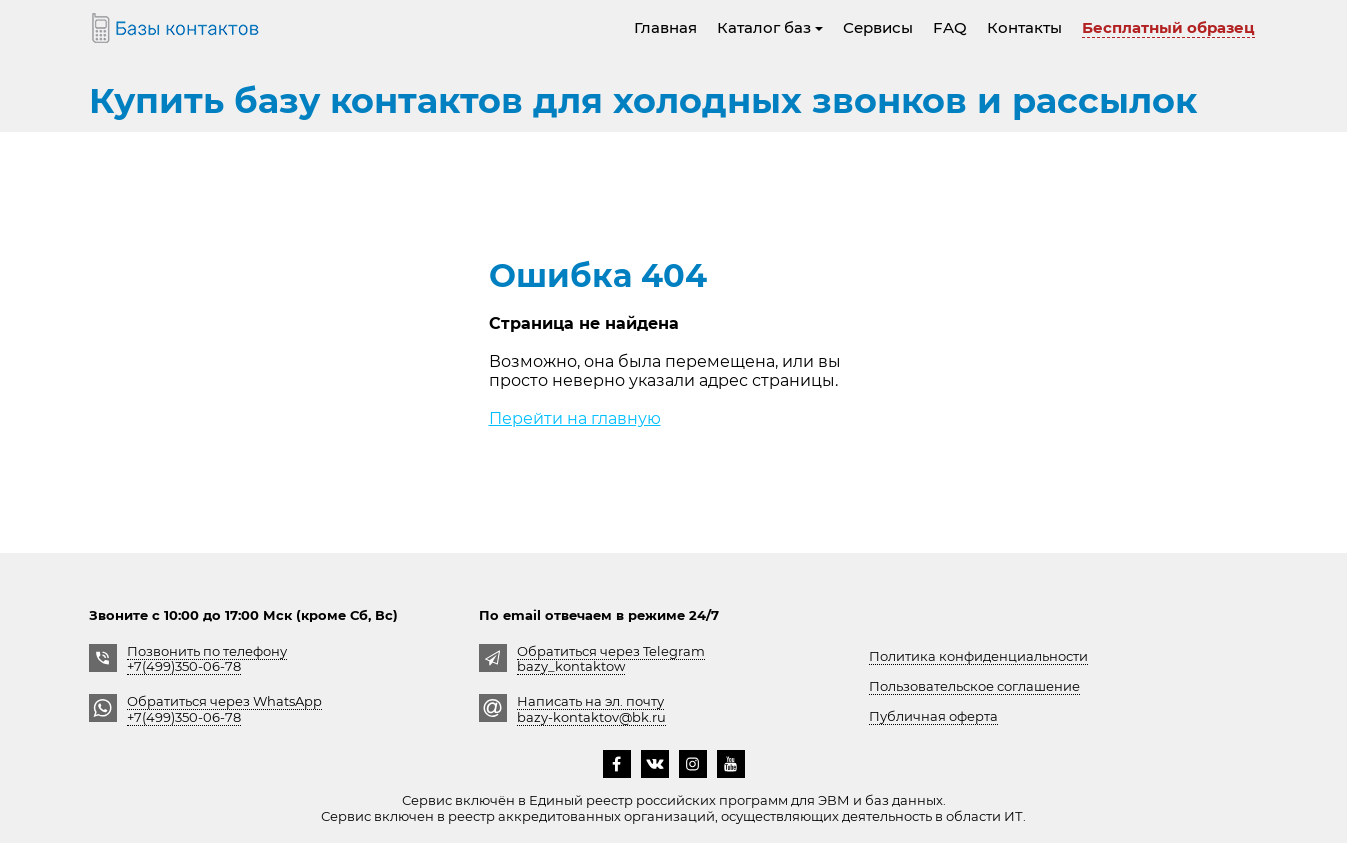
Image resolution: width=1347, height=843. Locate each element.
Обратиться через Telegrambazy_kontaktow (611, 658)
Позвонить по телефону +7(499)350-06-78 (207, 658)
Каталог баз (770, 27)
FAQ (950, 27)
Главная (665, 27)
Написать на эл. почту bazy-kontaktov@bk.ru (591, 708)
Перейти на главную (575, 418)
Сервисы (878, 27)
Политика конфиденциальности (978, 656)
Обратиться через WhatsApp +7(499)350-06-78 (224, 708)
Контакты (1024, 27)
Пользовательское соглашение (974, 686)
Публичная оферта (933, 716)
